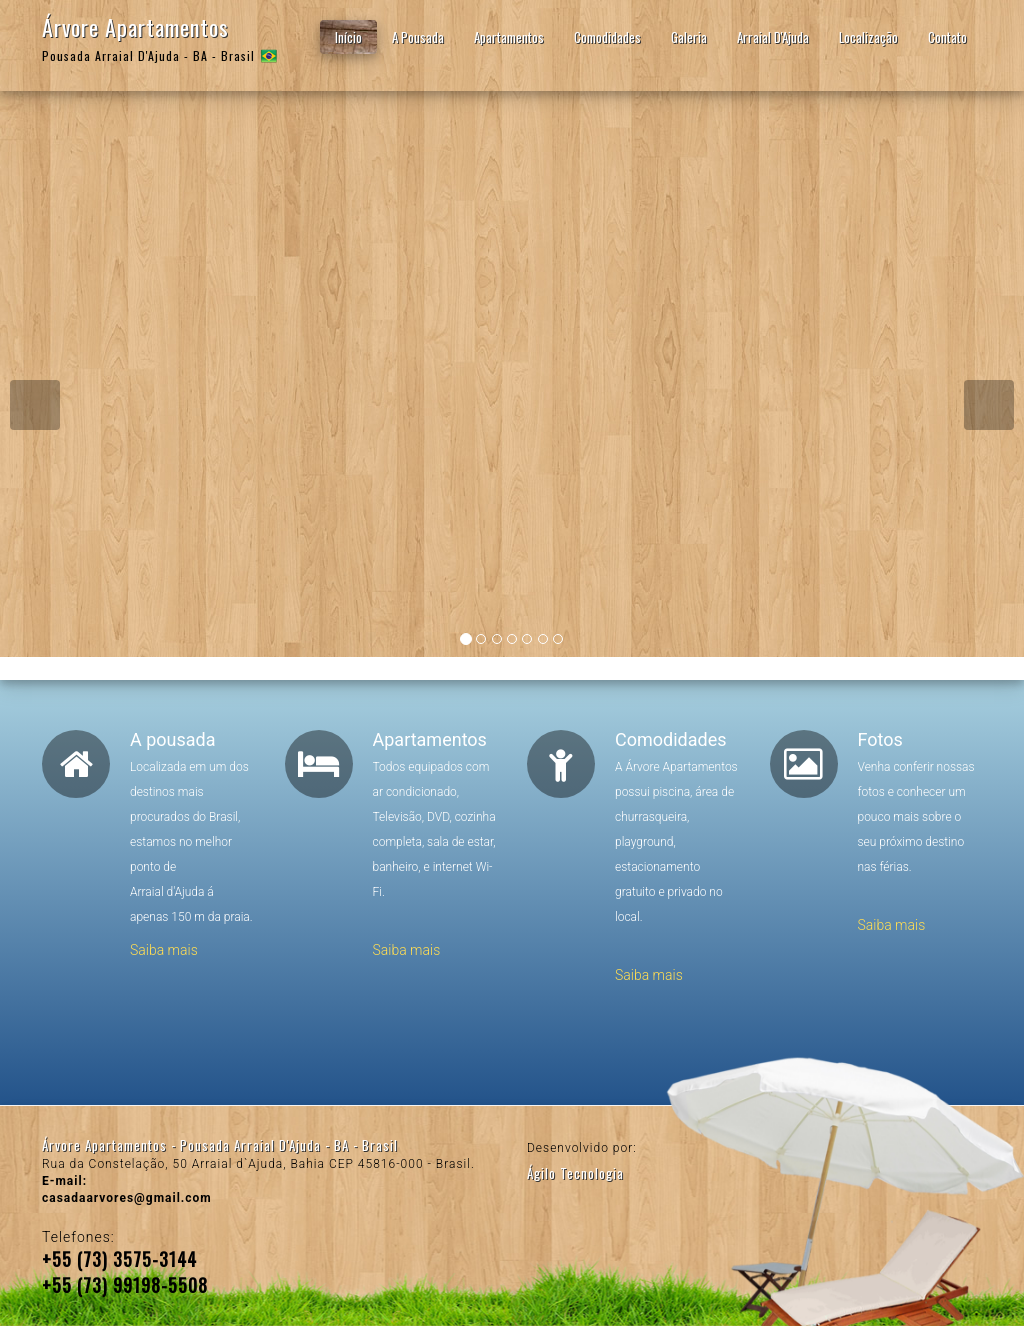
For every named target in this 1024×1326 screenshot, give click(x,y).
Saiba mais (164, 950)
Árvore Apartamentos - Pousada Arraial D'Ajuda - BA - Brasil (220, 1145)
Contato (947, 37)
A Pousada (418, 37)
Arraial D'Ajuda (773, 37)
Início (348, 37)
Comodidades (607, 37)
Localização (868, 37)
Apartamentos (509, 37)
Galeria (689, 37)
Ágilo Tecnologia (575, 1173)
